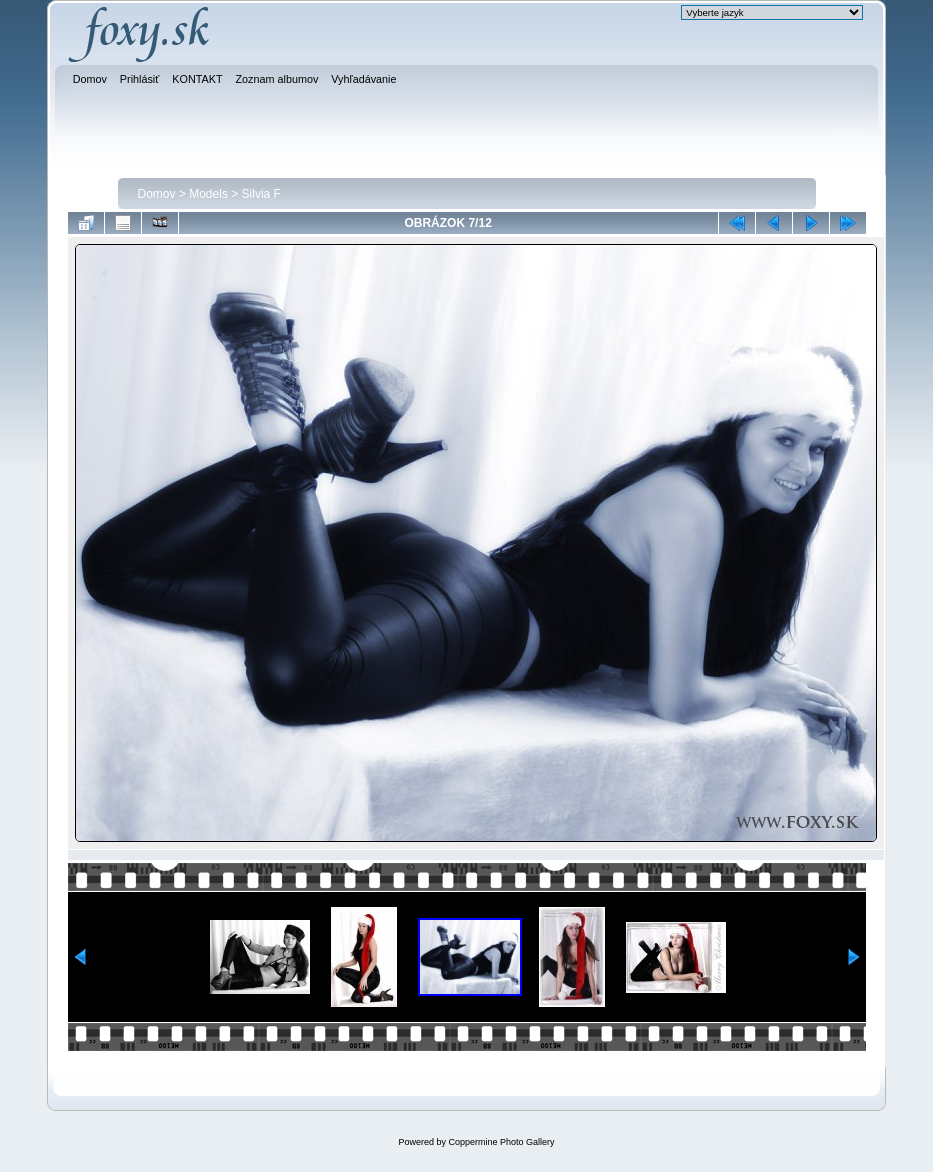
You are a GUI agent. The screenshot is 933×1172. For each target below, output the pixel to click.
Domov (157, 194)
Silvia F (261, 194)
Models (208, 194)
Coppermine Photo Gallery (501, 1142)
